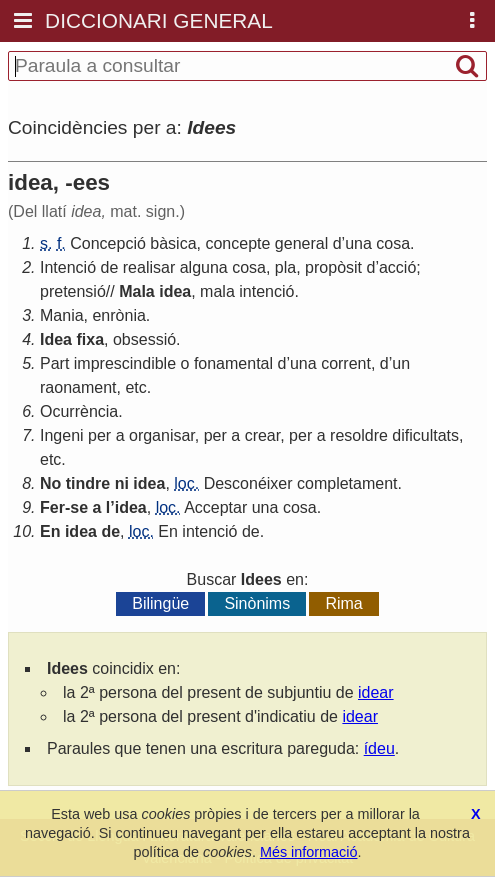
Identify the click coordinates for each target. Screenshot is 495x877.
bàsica (173, 243)
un (401, 363)
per (99, 435)
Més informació (309, 852)
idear (376, 692)
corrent (346, 363)
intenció (266, 291)
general (301, 243)
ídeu (379, 748)
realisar (149, 267)
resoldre (359, 435)
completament (347, 483)
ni (122, 483)
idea (175, 291)
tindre (88, 483)
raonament (78, 387)
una (358, 243)
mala (217, 291)
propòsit (333, 267)
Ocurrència (79, 411)
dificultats (425, 435)
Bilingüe (160, 603)
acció (397, 267)
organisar (162, 435)
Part (54, 363)
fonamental (233, 363)
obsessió (144, 339)
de (110, 267)
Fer (52, 507)
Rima (343, 603)
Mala (137, 291)
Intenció (68, 267)
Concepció (108, 243)
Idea (56, 339)
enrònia (118, 315)
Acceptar (215, 507)
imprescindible (125, 363)
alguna (204, 267)
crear (263, 435)
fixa (90, 339)
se (79, 507)
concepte (237, 243)
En (50, 531)
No (50, 483)
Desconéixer (248, 483)
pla (285, 267)
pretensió (73, 291)
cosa (393, 243)
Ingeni (62, 435)
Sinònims (257, 603)
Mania (62, 315)
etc (135, 387)
